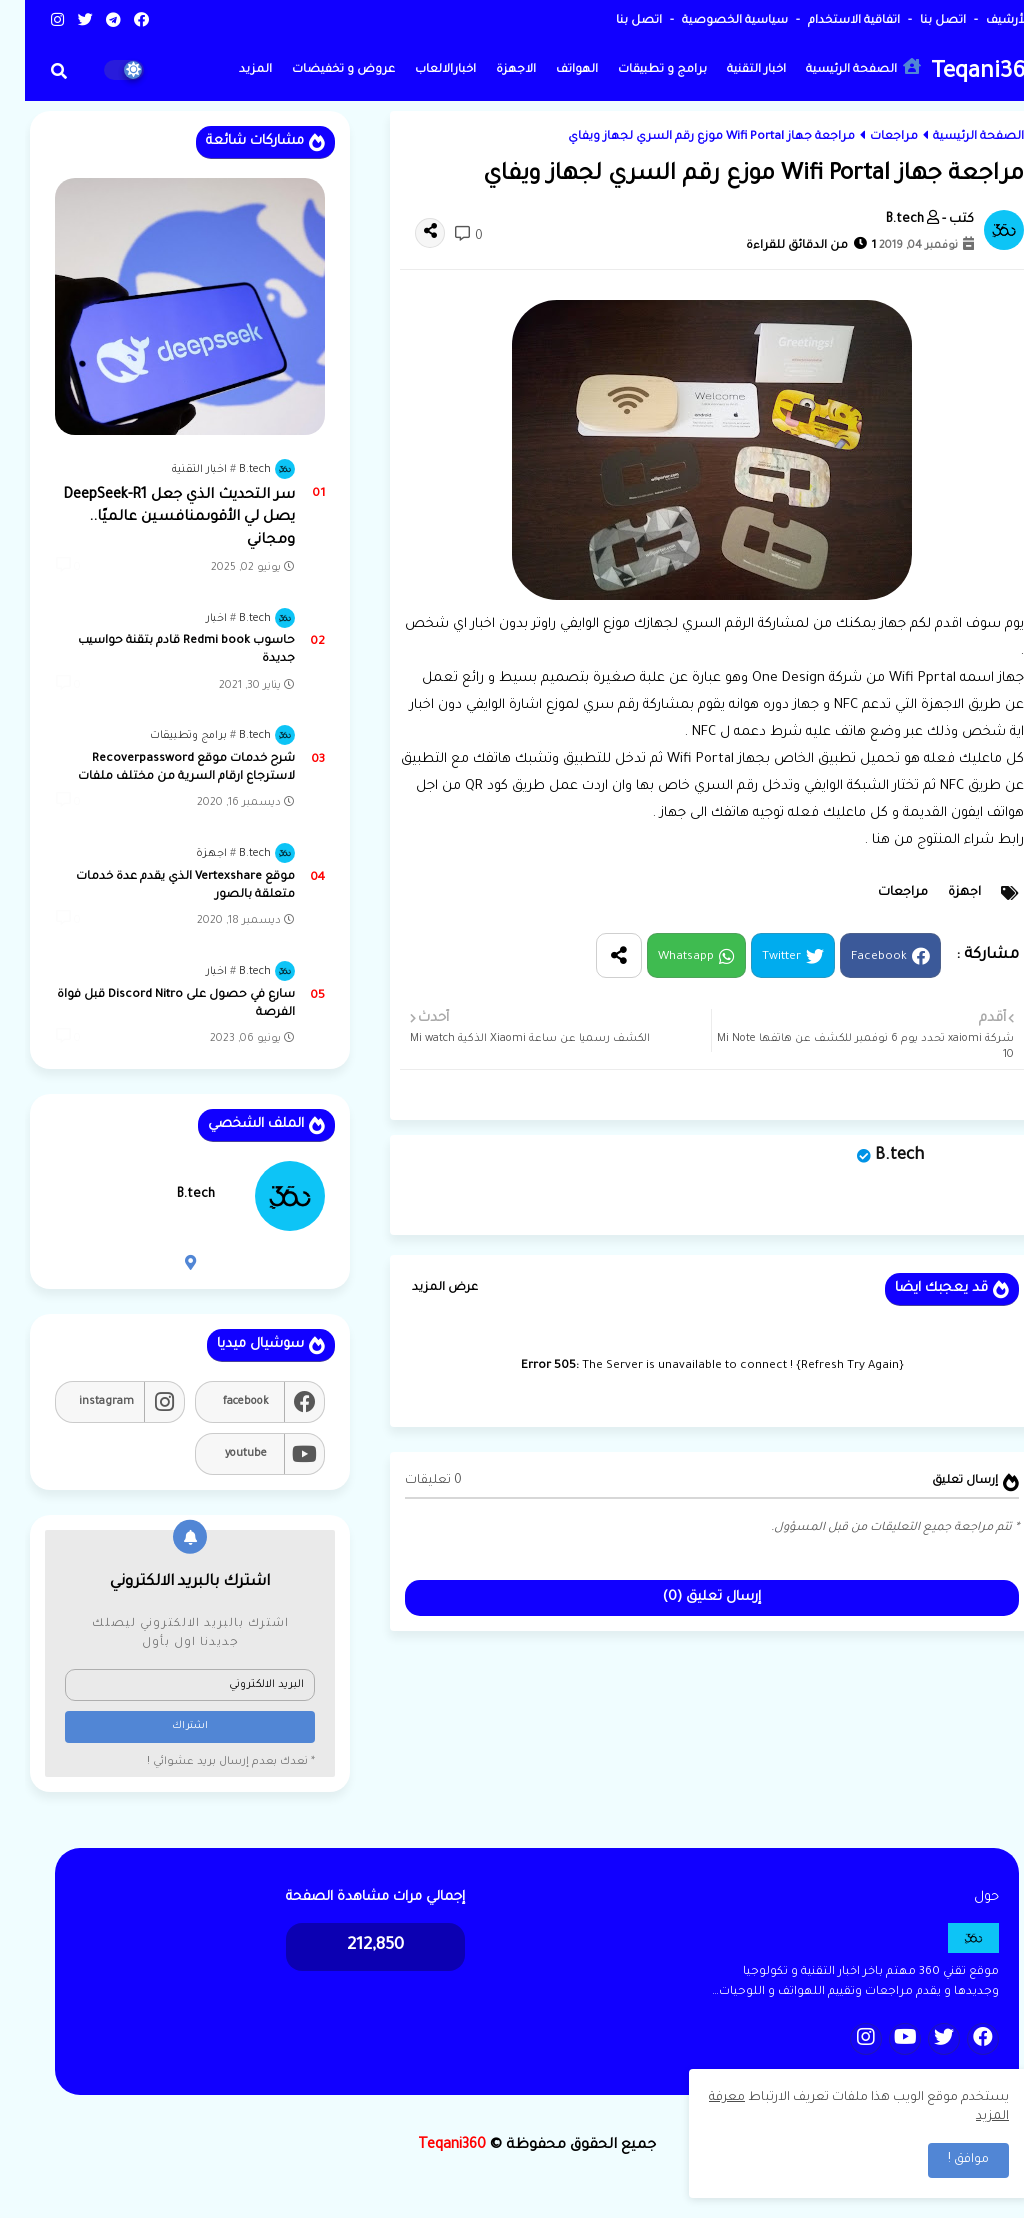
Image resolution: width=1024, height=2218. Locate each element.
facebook (221, 1402)
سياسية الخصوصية (708, 21)
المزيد (230, 70)
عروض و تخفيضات (318, 70)
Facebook (854, 957)
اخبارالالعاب (420, 70)
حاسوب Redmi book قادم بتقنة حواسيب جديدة (161, 650)
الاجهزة (491, 70)
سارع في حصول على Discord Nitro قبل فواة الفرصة (151, 1004)
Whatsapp (661, 957)
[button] (34, 71)
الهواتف (552, 70)
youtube (221, 1454)
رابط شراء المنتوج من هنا (921, 840)
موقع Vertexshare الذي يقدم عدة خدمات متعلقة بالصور (160, 886)
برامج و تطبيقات (637, 70)
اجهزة (939, 893)
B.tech (874, 1156)
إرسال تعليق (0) (687, 1597)
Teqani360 (960, 73)
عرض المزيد (420, 1288)
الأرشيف (981, 21)
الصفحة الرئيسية (838, 67)
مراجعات (869, 137)
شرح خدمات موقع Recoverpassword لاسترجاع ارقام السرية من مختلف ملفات (161, 768)
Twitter (756, 957)
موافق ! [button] (943, 2160)
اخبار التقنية (731, 70)
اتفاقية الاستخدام (827, 21)
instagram (81, 1402)
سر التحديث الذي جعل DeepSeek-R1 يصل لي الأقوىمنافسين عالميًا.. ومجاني (154, 518)
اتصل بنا (916, 21)
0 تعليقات (408, 1481)
